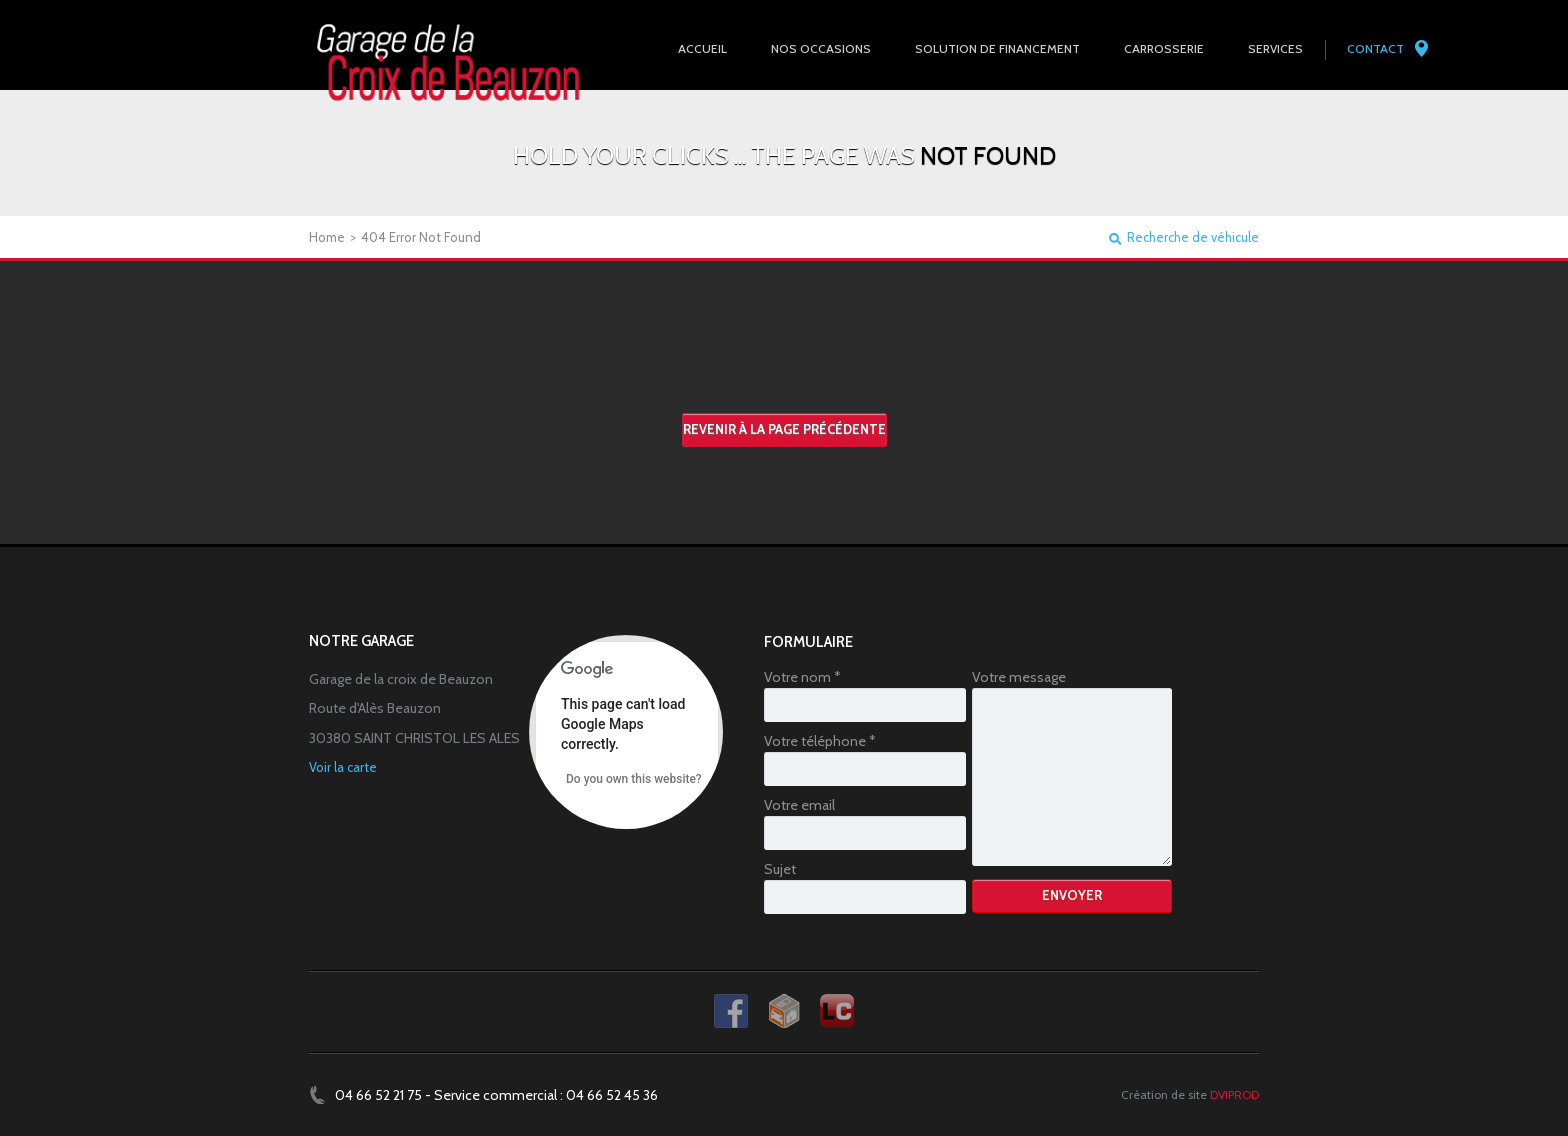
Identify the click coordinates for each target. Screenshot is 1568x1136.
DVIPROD (1234, 1094)
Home (327, 237)
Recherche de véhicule (1193, 237)
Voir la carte (343, 767)
